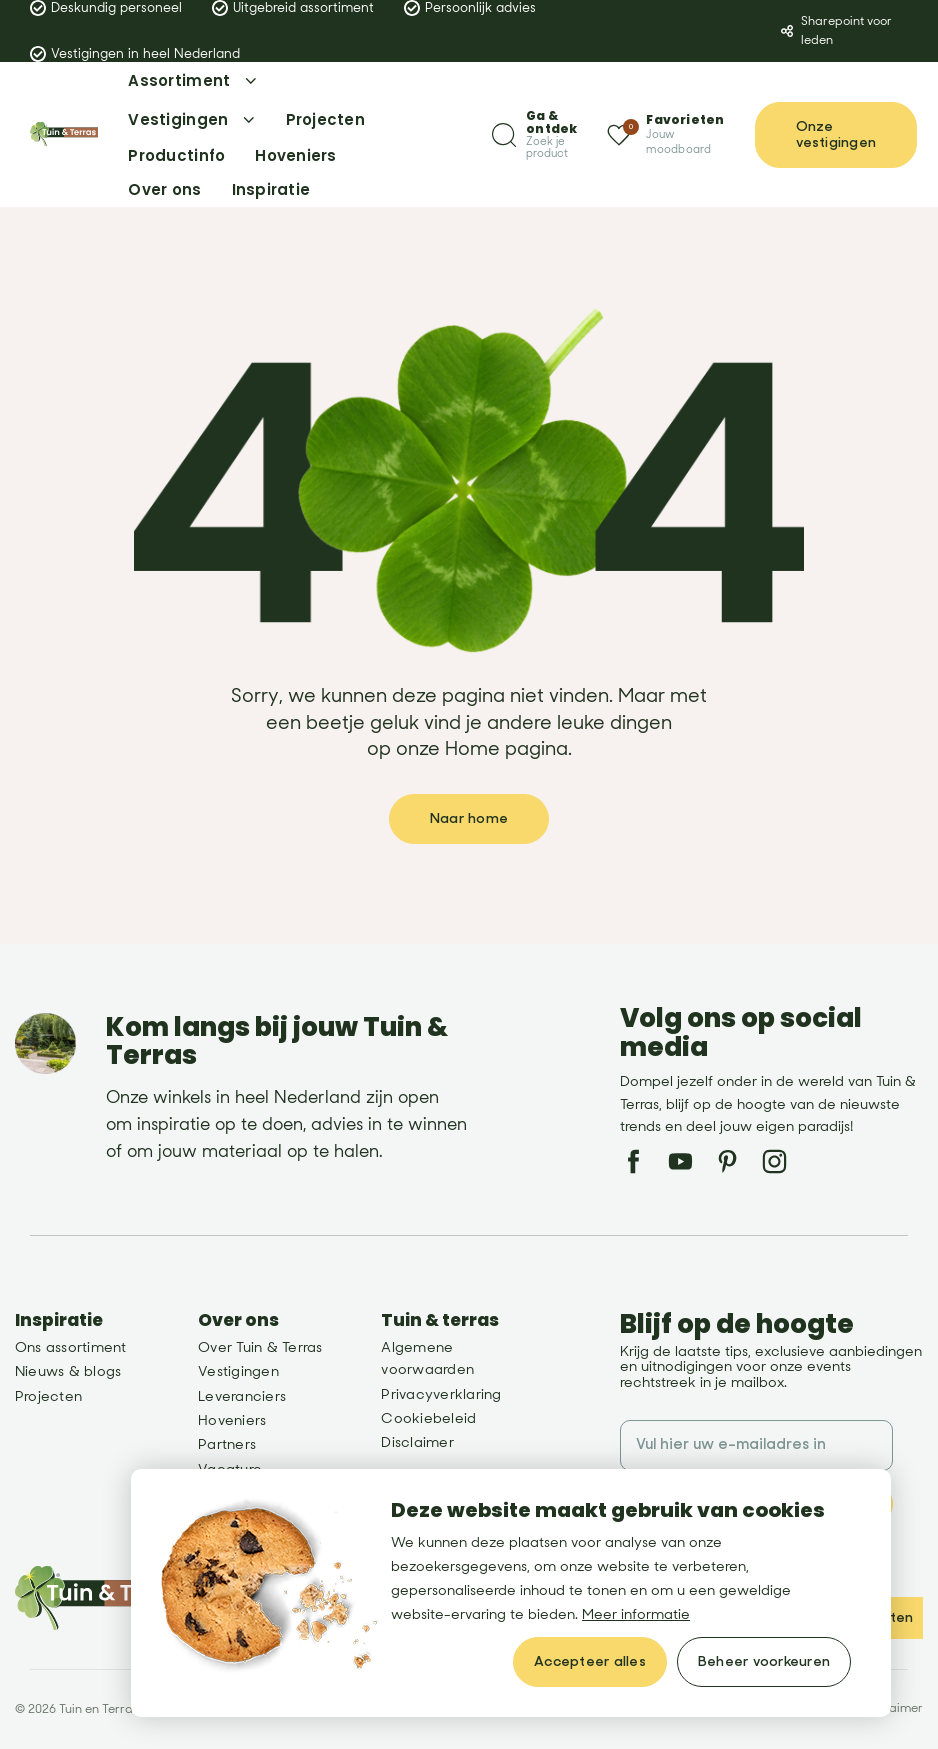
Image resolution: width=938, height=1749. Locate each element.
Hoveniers (232, 1420)
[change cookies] (764, 1662)
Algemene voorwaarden (427, 1358)
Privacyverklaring (441, 1394)
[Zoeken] (534, 134)
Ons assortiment (71, 1347)
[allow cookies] (590, 1662)
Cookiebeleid (428, 1418)
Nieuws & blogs (68, 1371)
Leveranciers (242, 1396)
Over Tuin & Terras (260, 1347)
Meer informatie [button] (636, 1614)
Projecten (48, 1396)
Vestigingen (238, 1371)
